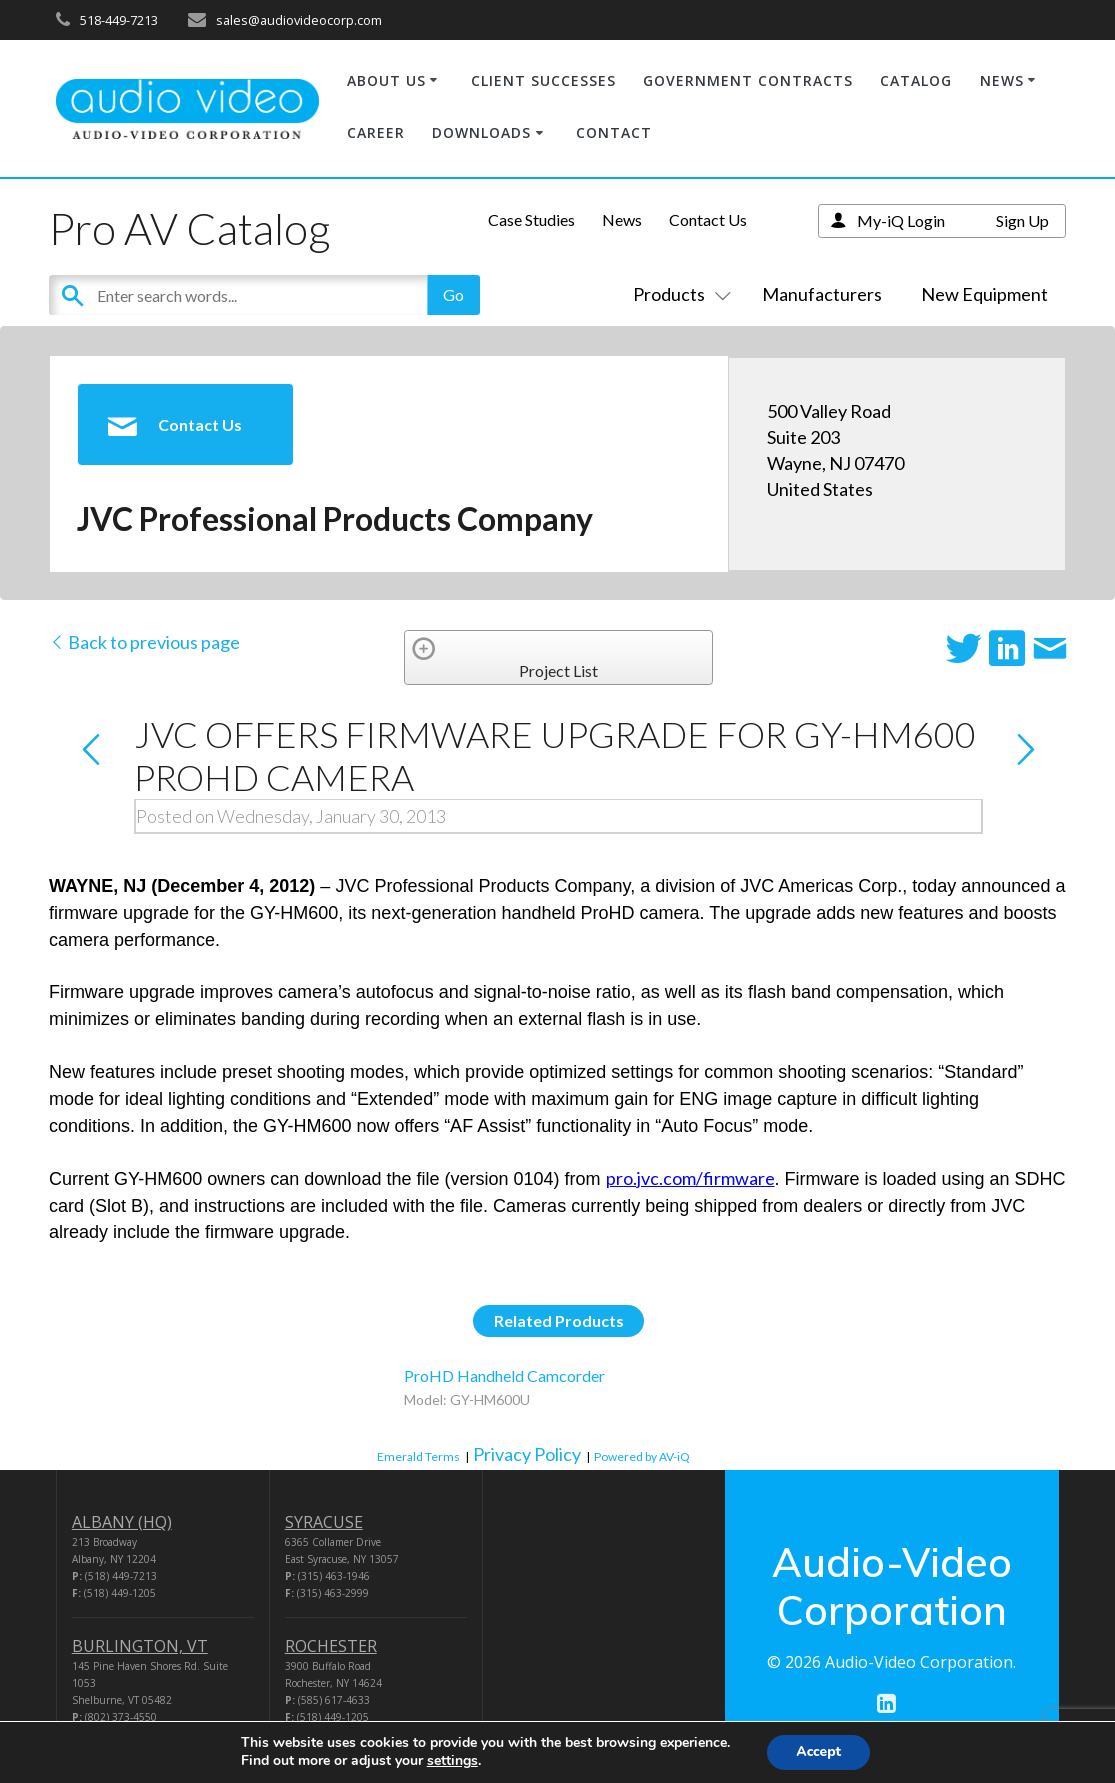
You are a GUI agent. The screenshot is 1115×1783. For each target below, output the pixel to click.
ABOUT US (386, 80)
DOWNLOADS (481, 132)
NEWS (1002, 80)
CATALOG (916, 80)
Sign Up (1022, 220)
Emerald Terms (418, 1456)
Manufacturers (822, 294)
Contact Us (708, 219)
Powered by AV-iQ (642, 1456)
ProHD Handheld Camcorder (504, 1375)
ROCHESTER (331, 1646)
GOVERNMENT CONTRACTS (748, 80)
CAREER (376, 132)
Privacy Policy (527, 1454)
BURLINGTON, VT (140, 1646)
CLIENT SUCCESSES (543, 80)
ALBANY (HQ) (122, 1522)
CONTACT (614, 132)
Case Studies (531, 219)
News (622, 219)
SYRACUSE (324, 1522)
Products (678, 294)
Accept (818, 1751)
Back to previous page (144, 642)
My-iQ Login (901, 220)
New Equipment (984, 294)
